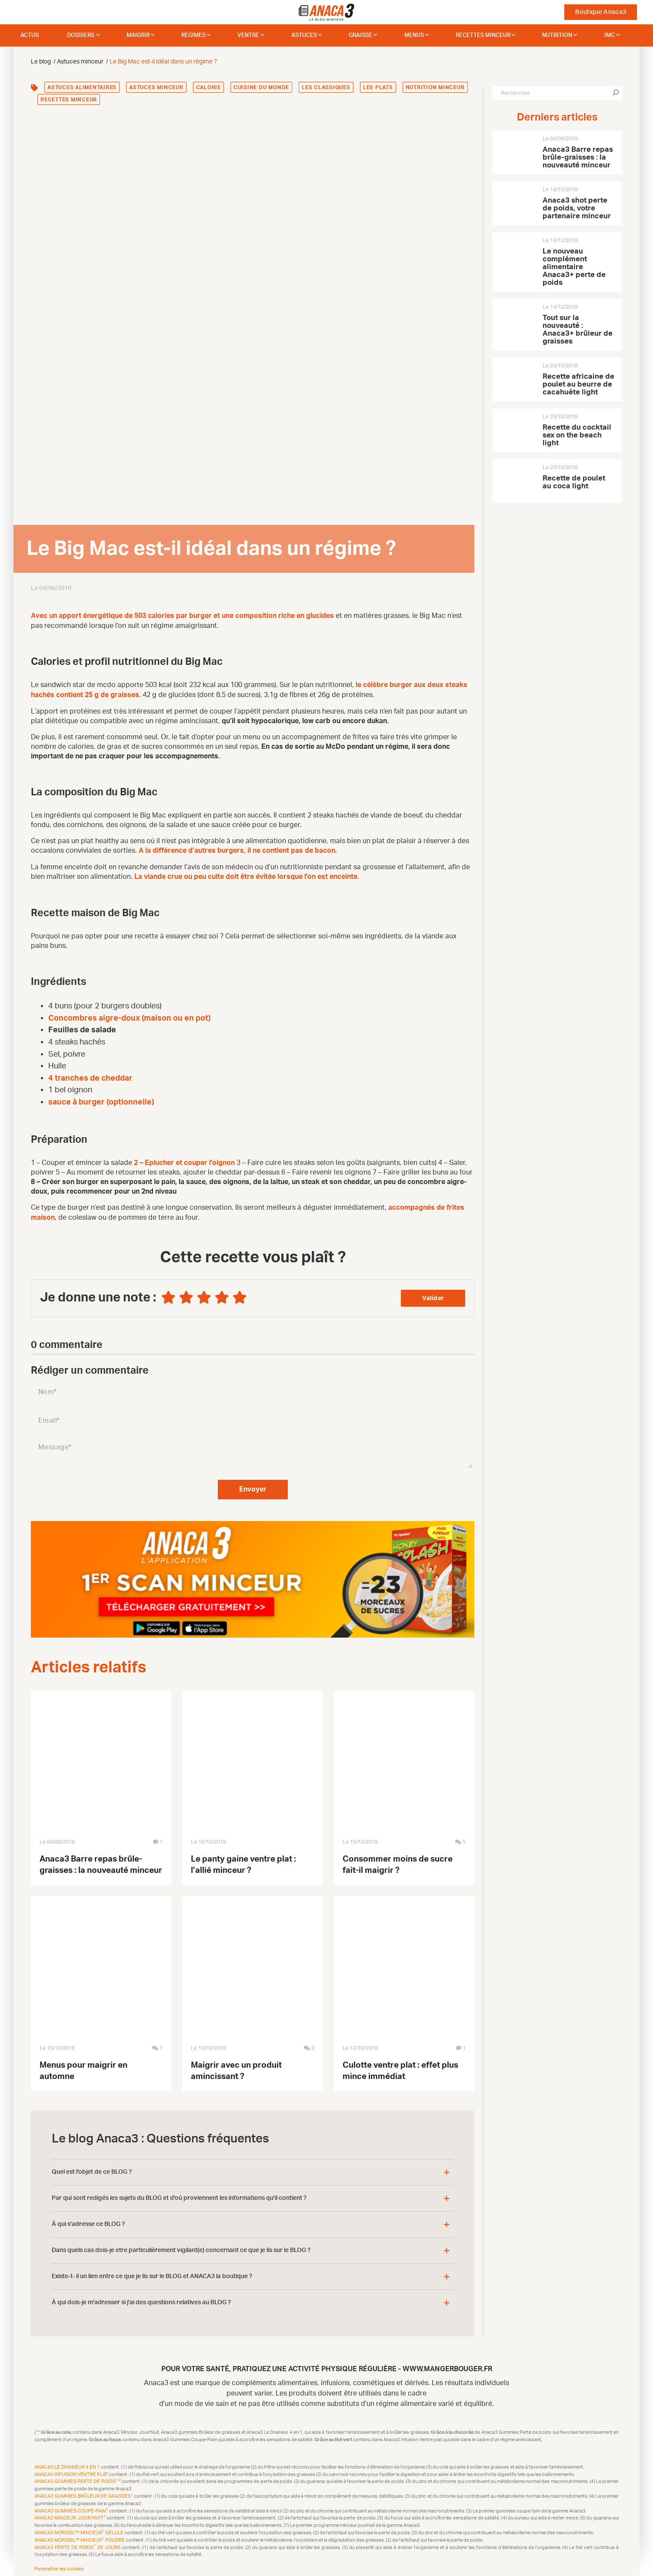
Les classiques (326, 87)
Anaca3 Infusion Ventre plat (71, 2471)
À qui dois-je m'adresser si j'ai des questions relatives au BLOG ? (141, 2299)
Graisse (360, 35)
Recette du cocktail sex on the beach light (577, 435)
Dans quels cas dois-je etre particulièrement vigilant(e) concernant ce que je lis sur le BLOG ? (181, 2247)
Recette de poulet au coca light (574, 482)
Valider (433, 1295)
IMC (609, 35)
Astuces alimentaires (82, 87)
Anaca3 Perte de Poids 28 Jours (78, 2544)
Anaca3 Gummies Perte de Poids (78, 2478)
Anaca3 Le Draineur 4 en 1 (67, 2463)
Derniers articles (557, 117)
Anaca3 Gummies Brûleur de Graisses (84, 2492)
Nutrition (557, 35)
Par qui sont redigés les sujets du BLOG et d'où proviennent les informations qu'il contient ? (179, 2195)
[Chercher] (615, 93)
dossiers (80, 35)
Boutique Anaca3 (600, 12)
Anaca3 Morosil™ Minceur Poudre (80, 2536)
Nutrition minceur (435, 87)
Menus (414, 35)
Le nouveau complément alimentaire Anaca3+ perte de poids (574, 266)
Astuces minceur (156, 87)
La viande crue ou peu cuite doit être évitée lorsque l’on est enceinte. (246, 874)
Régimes (193, 35)
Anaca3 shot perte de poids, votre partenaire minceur (577, 208)
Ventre (248, 35)
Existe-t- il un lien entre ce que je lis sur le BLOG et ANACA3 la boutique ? (152, 2273)
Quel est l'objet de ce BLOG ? (92, 2169)
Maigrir (138, 35)
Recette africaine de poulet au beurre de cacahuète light (578, 384)
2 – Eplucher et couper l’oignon (184, 1160)
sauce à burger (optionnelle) (101, 1100)
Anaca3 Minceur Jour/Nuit (70, 2515)
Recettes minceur (483, 35)
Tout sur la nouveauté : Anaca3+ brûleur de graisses (578, 329)
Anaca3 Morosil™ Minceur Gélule (79, 2529)
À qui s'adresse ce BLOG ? (88, 2221)
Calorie (208, 87)
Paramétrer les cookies (59, 2565)
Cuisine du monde (261, 87)
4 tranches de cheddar (90, 1076)
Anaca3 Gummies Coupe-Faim (71, 2507)
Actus (29, 35)
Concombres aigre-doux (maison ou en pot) (129, 1016)
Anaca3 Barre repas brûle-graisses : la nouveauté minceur (578, 157)
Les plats (378, 87)
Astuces (304, 35)
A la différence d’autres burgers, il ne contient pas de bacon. (238, 849)
